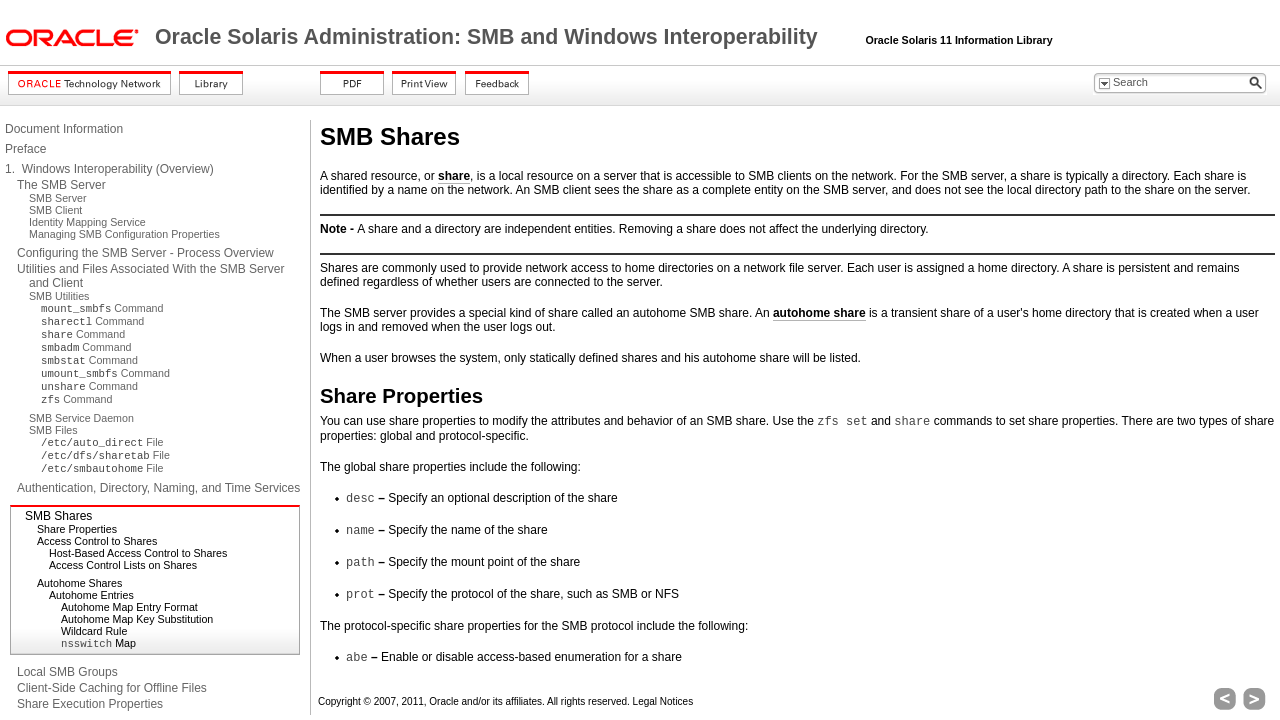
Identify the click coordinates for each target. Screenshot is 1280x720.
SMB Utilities (59, 296)
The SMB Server (61, 185)
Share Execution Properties (90, 704)
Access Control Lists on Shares (123, 565)
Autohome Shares (79, 583)
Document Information (64, 129)
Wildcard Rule (94, 631)
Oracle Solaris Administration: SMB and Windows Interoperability (489, 37)
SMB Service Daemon (81, 418)
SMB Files (53, 430)
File (102, 442)
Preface (25, 149)
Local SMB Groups (67, 672)
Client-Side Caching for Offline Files (112, 688)
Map (98, 643)
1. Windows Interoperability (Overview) (109, 169)
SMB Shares (58, 516)
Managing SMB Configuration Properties (124, 234)
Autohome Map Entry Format (129, 607)
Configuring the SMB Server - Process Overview (145, 253)
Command (102, 308)
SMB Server (57, 198)
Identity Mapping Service (87, 222)
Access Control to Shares (97, 541)
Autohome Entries (91, 595)
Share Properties (77, 529)
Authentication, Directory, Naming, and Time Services (158, 488)
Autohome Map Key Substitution (137, 619)
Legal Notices (663, 701)
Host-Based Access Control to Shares (138, 553)
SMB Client (55, 210)
